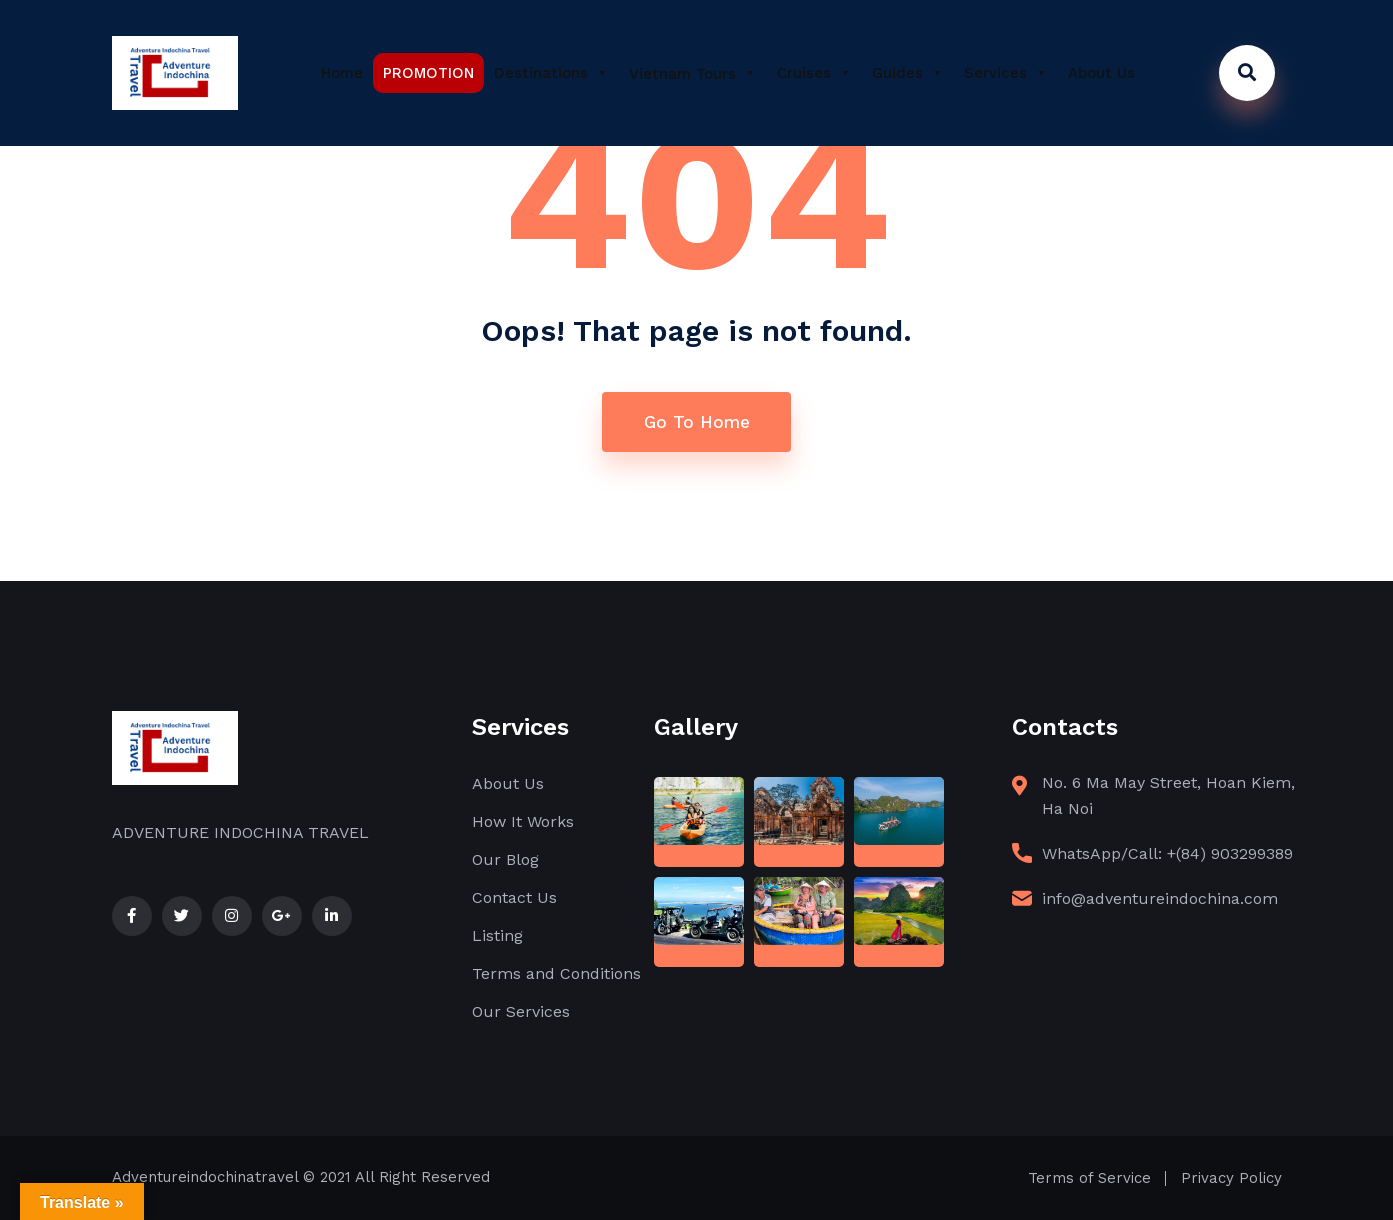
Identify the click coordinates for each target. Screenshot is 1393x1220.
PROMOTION (428, 73)
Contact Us (514, 897)
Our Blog (505, 859)
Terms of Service (1089, 1178)
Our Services (521, 1011)
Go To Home (697, 422)
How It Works (523, 821)
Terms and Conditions (556, 973)
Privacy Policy (1231, 1178)
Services (1006, 73)
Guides (908, 73)
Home (342, 73)
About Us (1101, 73)
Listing (497, 935)
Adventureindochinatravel (205, 1177)
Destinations (551, 73)
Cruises (814, 73)
